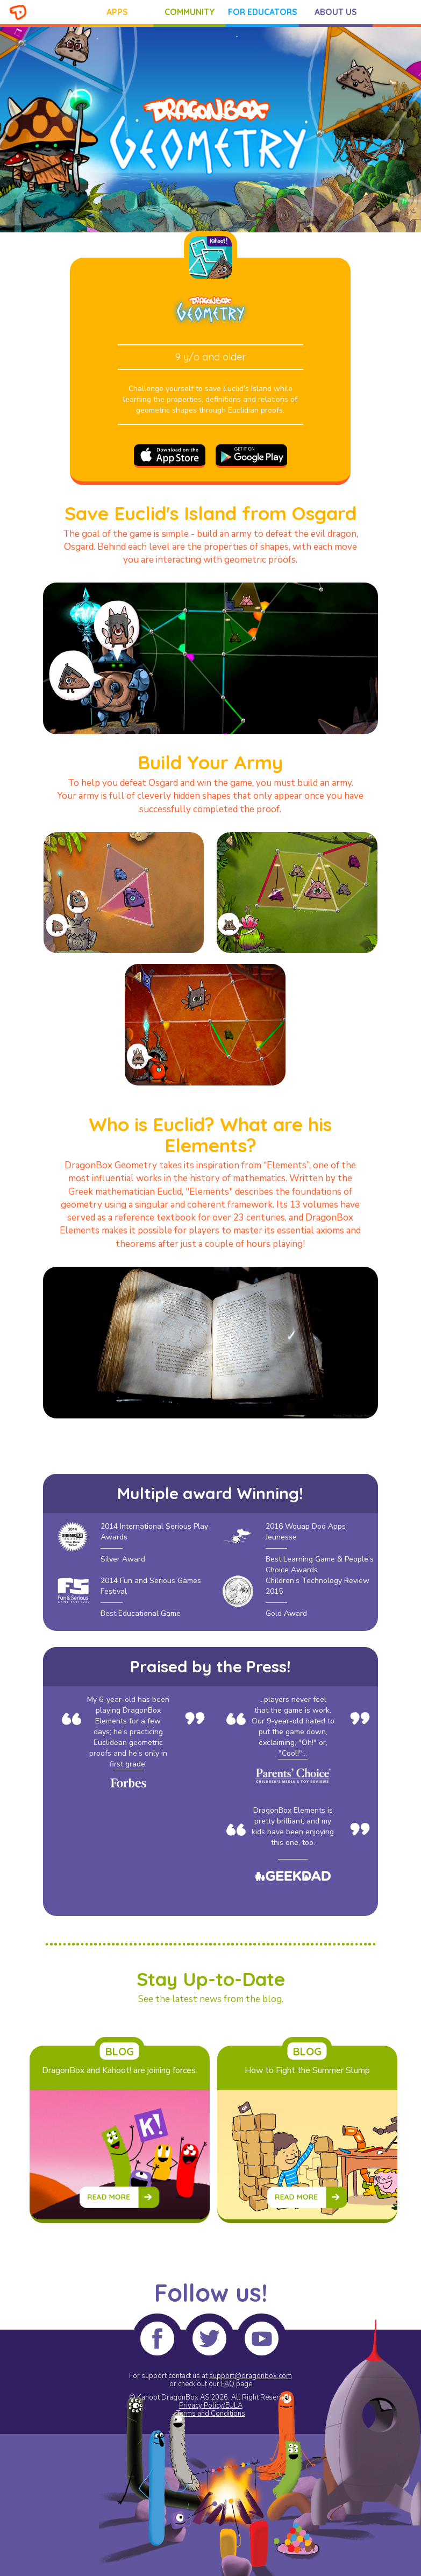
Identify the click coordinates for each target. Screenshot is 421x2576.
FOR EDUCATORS (262, 11)
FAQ (227, 2384)
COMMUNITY (190, 11)
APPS (117, 11)
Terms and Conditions (210, 2413)
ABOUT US (336, 11)
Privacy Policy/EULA (210, 2405)
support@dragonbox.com (250, 2376)
